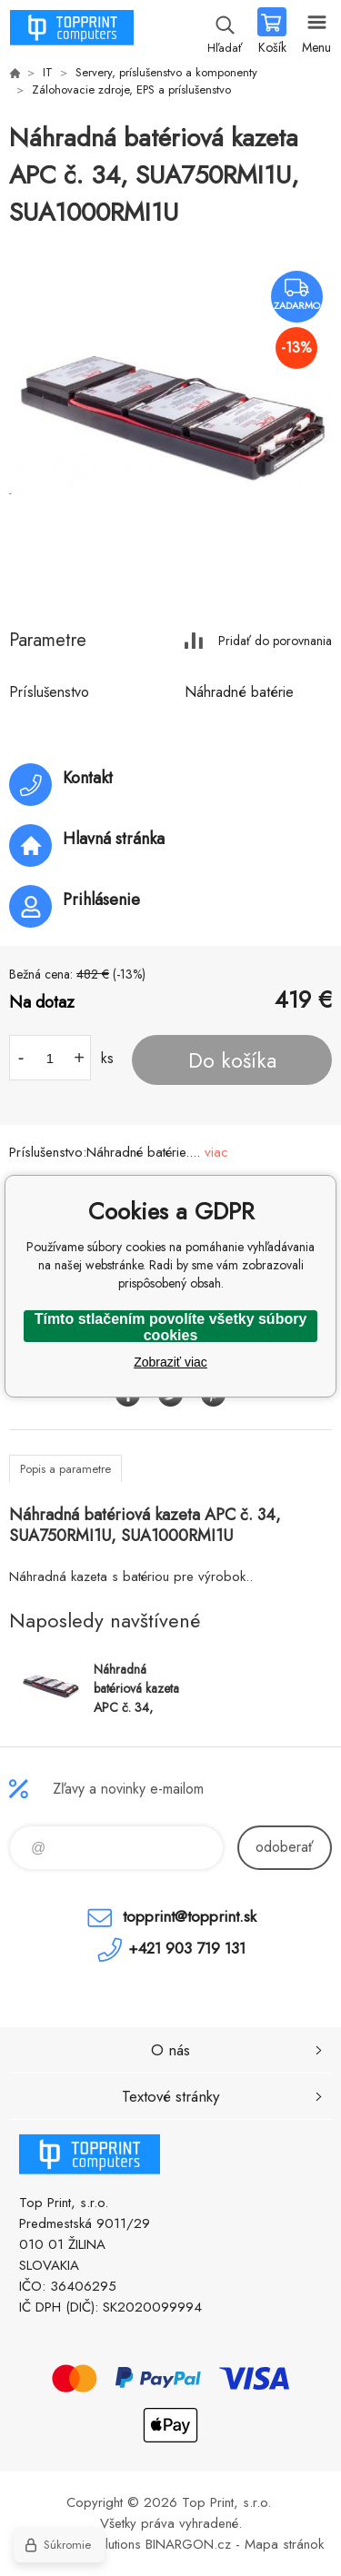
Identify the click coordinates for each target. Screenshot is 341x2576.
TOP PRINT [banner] (71, 32)
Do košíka (232, 1060)
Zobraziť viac (170, 1362)
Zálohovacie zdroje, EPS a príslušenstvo (131, 89)
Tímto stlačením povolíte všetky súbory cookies (171, 1326)
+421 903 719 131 (187, 1948)
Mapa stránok (284, 2544)
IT (48, 72)
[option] (170, 420)
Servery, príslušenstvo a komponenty (166, 72)
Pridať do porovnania (275, 640)
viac (216, 1152)
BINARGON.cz (188, 2544)
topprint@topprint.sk (189, 1916)
